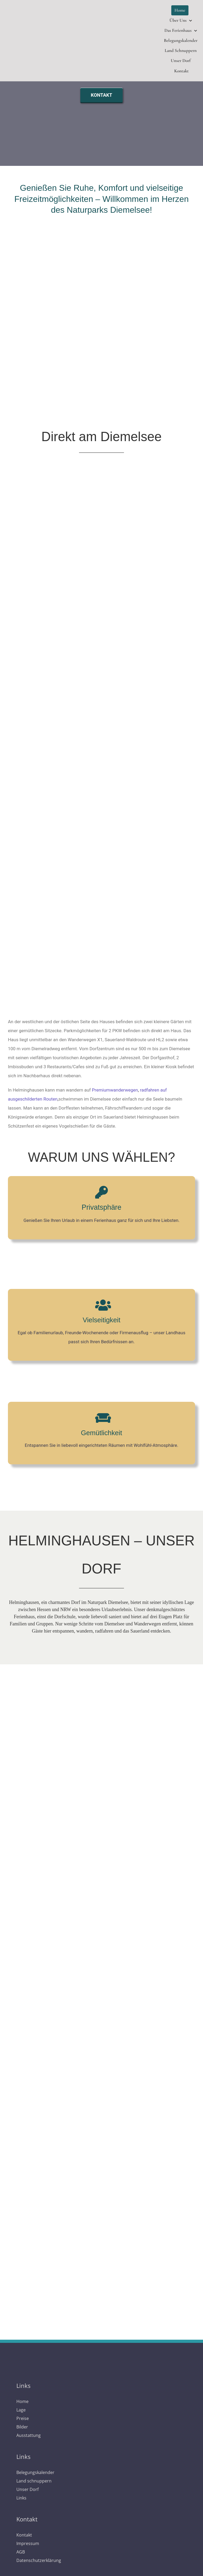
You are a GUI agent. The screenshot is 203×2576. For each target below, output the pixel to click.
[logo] (101, 2361)
